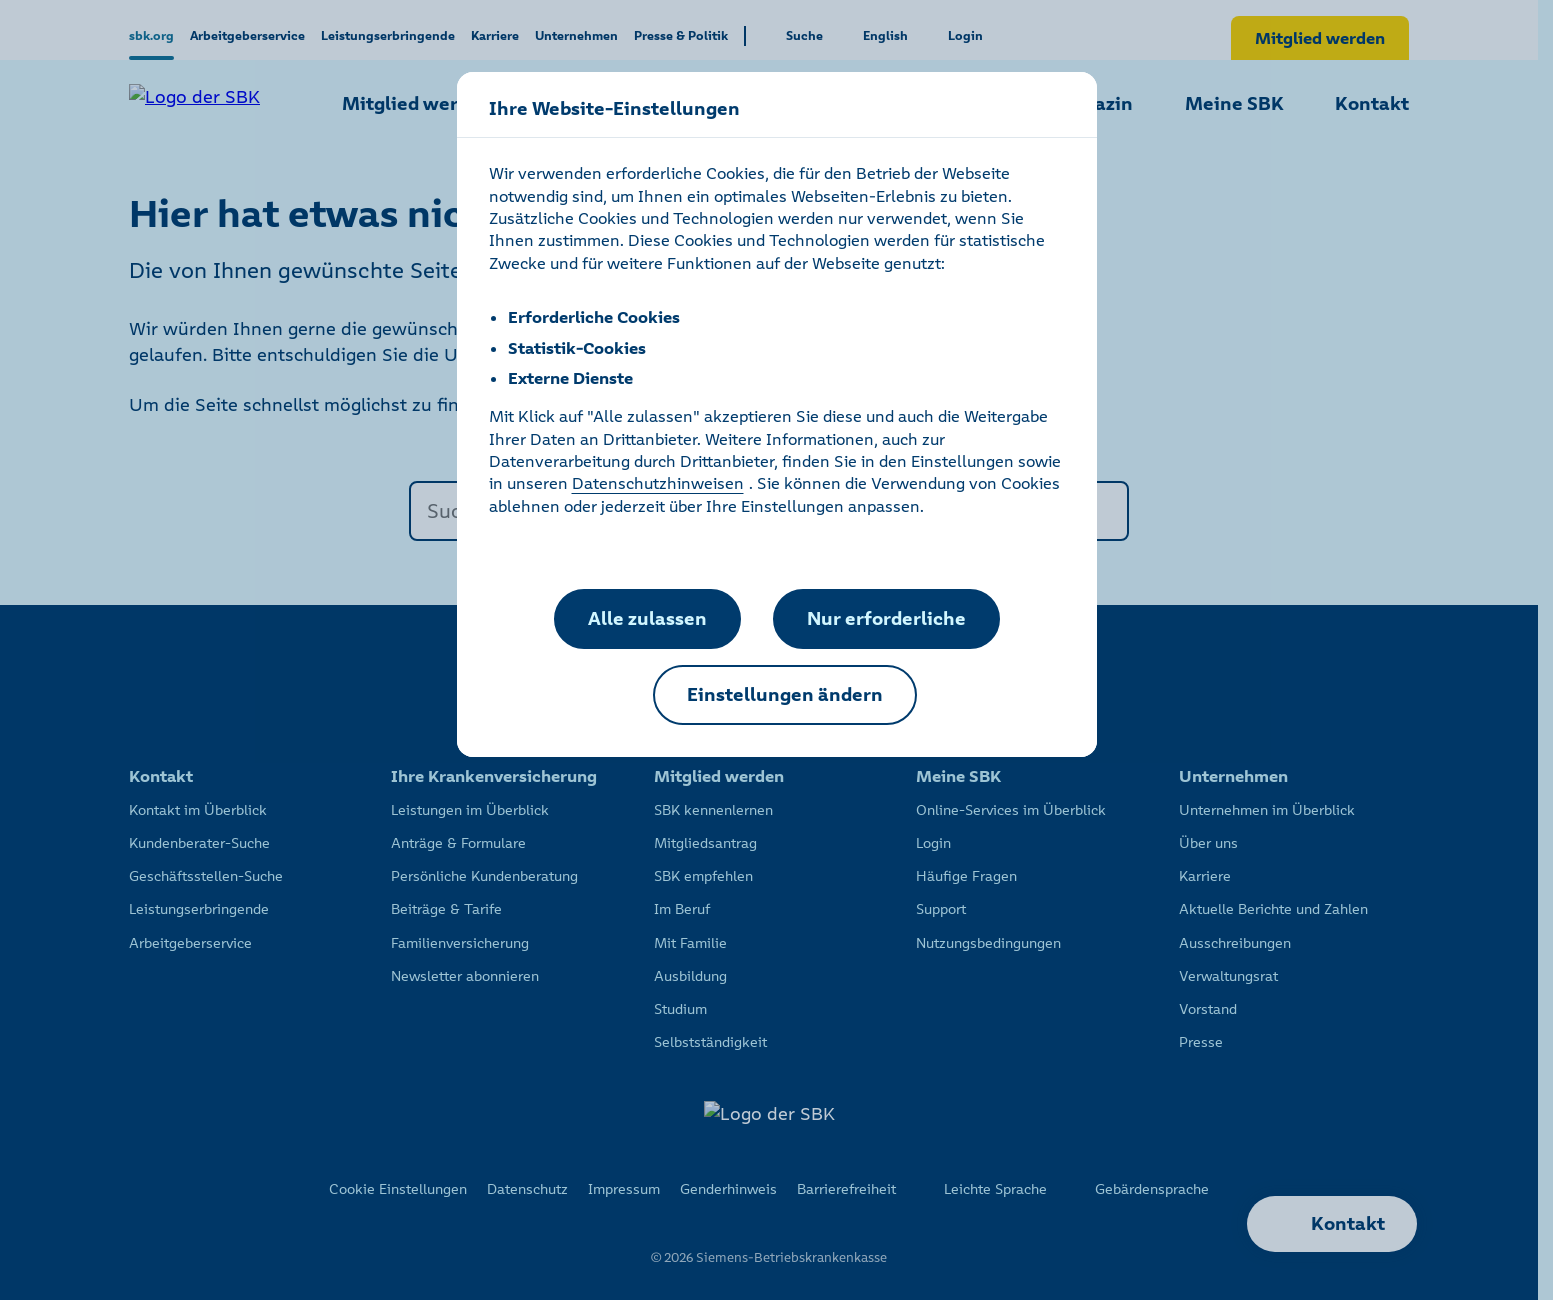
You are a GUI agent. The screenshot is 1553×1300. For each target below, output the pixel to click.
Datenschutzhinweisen (658, 483)
